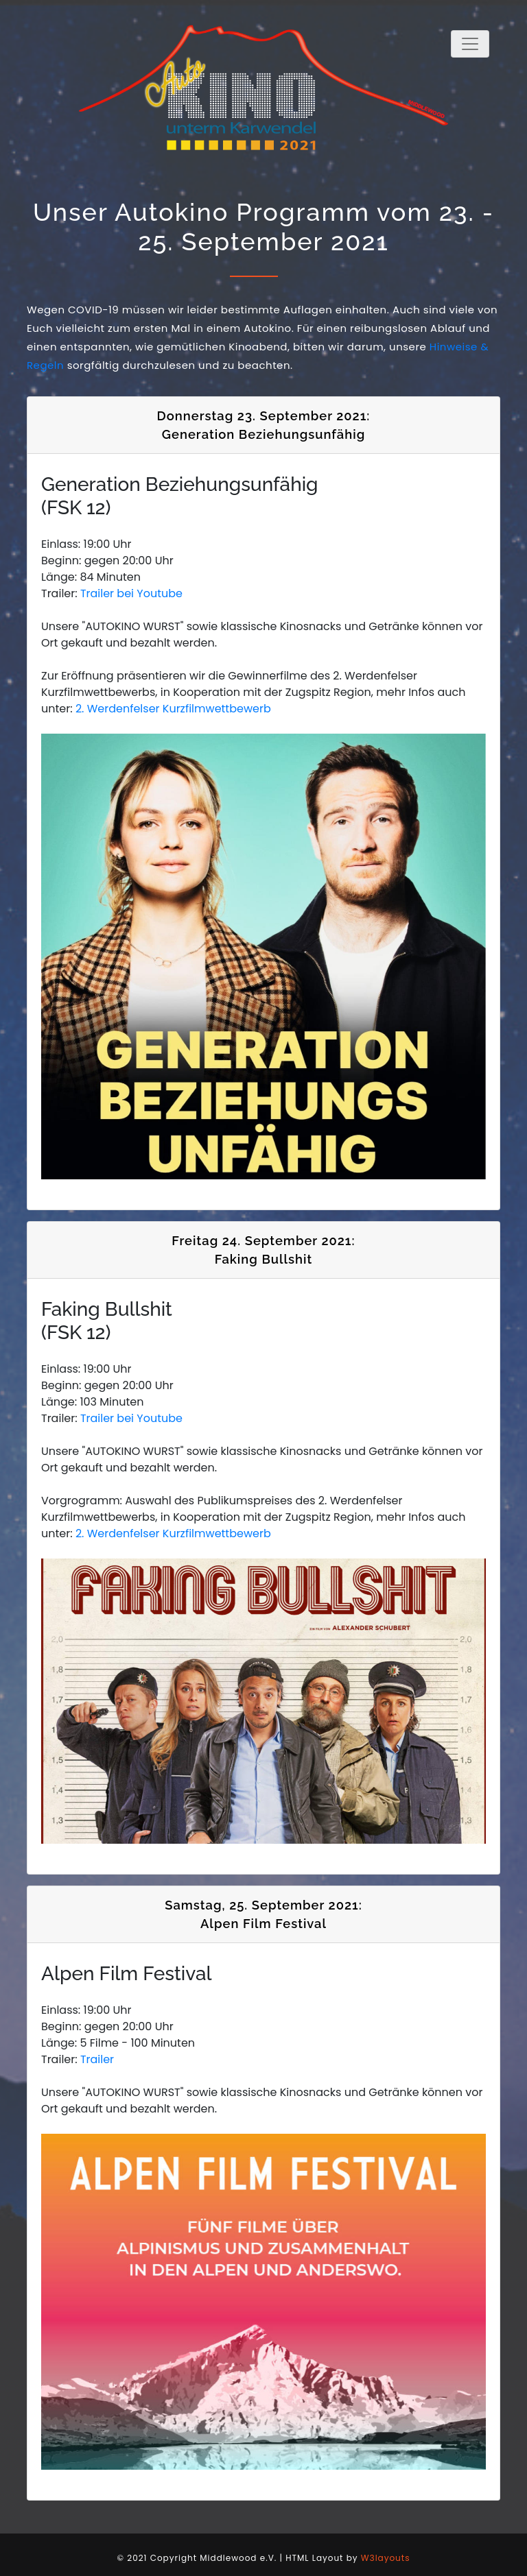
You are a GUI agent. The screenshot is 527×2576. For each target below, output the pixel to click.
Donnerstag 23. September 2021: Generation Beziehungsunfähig (264, 425)
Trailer (97, 2059)
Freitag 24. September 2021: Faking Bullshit (263, 1250)
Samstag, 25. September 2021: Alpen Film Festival (263, 1914)
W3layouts (385, 2558)
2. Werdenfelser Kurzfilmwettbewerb (173, 709)
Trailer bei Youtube (131, 593)
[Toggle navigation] (470, 44)
